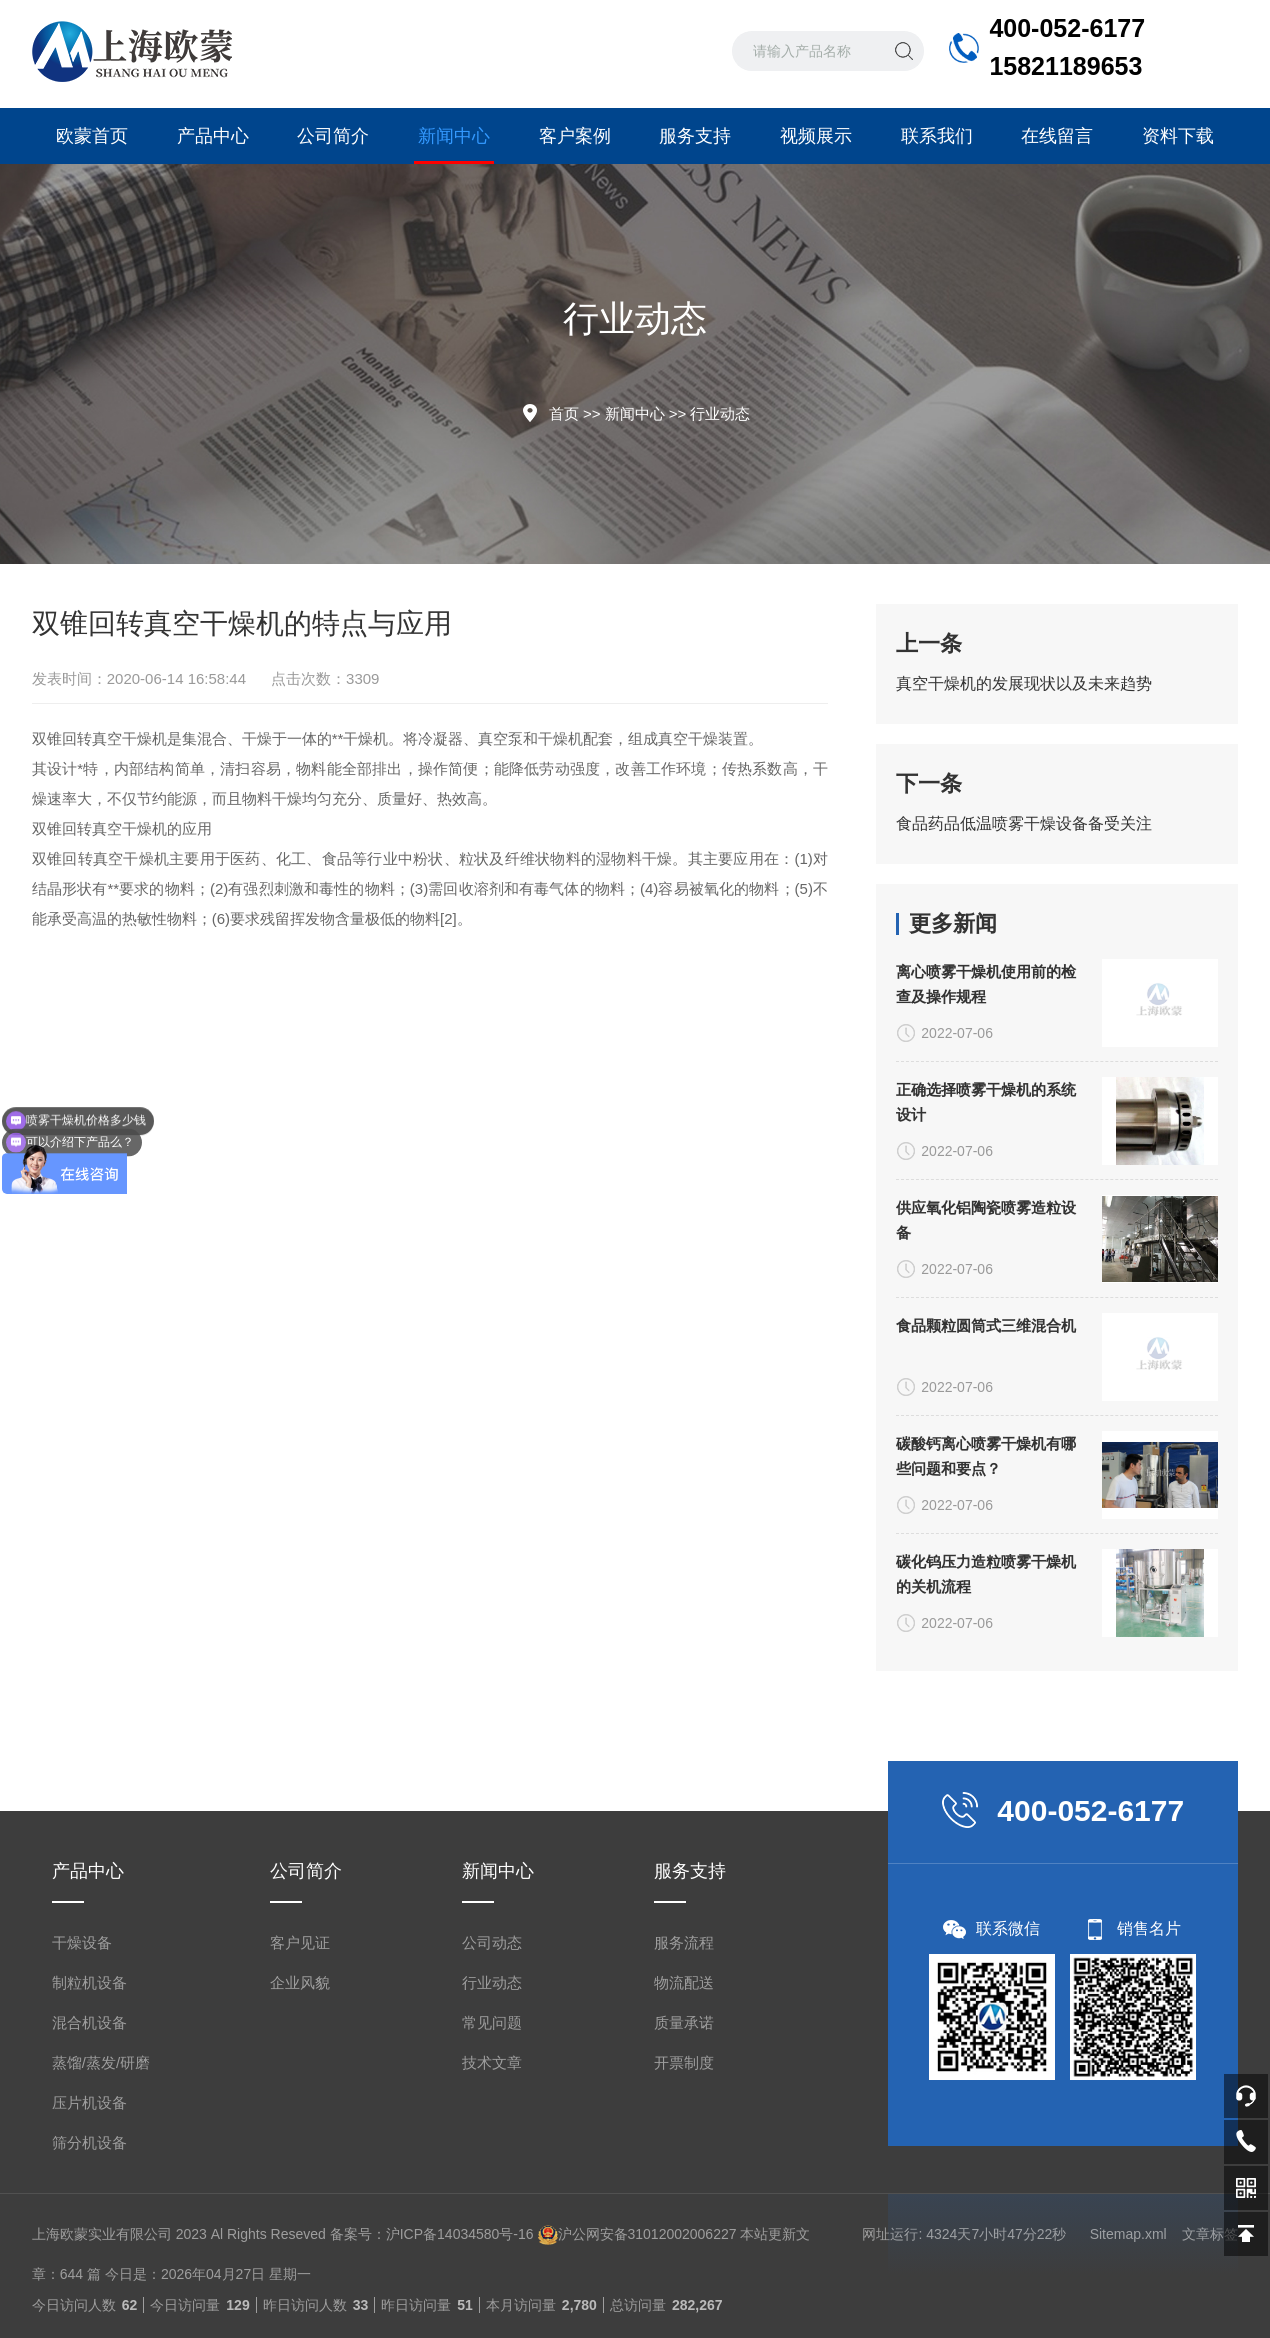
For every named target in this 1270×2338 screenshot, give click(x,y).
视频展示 (816, 136)
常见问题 (492, 2296)
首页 (564, 413)
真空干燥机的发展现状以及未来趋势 (1024, 683)
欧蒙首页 (92, 136)
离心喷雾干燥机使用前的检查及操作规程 (986, 1393)
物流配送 (684, 2256)
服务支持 (695, 136)
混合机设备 (89, 2296)
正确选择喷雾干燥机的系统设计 (986, 1511)
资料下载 (1178, 136)
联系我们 (937, 136)
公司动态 (492, 2216)
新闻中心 (454, 145)
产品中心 (213, 136)
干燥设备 (82, 2216)
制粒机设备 (89, 2256)
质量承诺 (684, 2296)
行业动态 (720, 413)
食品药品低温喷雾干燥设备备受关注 (1024, 823)
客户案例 (575, 136)
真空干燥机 (129, 738)
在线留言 (1057, 136)
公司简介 (333, 136)
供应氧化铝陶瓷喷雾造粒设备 (986, 1629)
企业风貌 (300, 2256)
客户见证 (300, 2216)
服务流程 (684, 2216)
